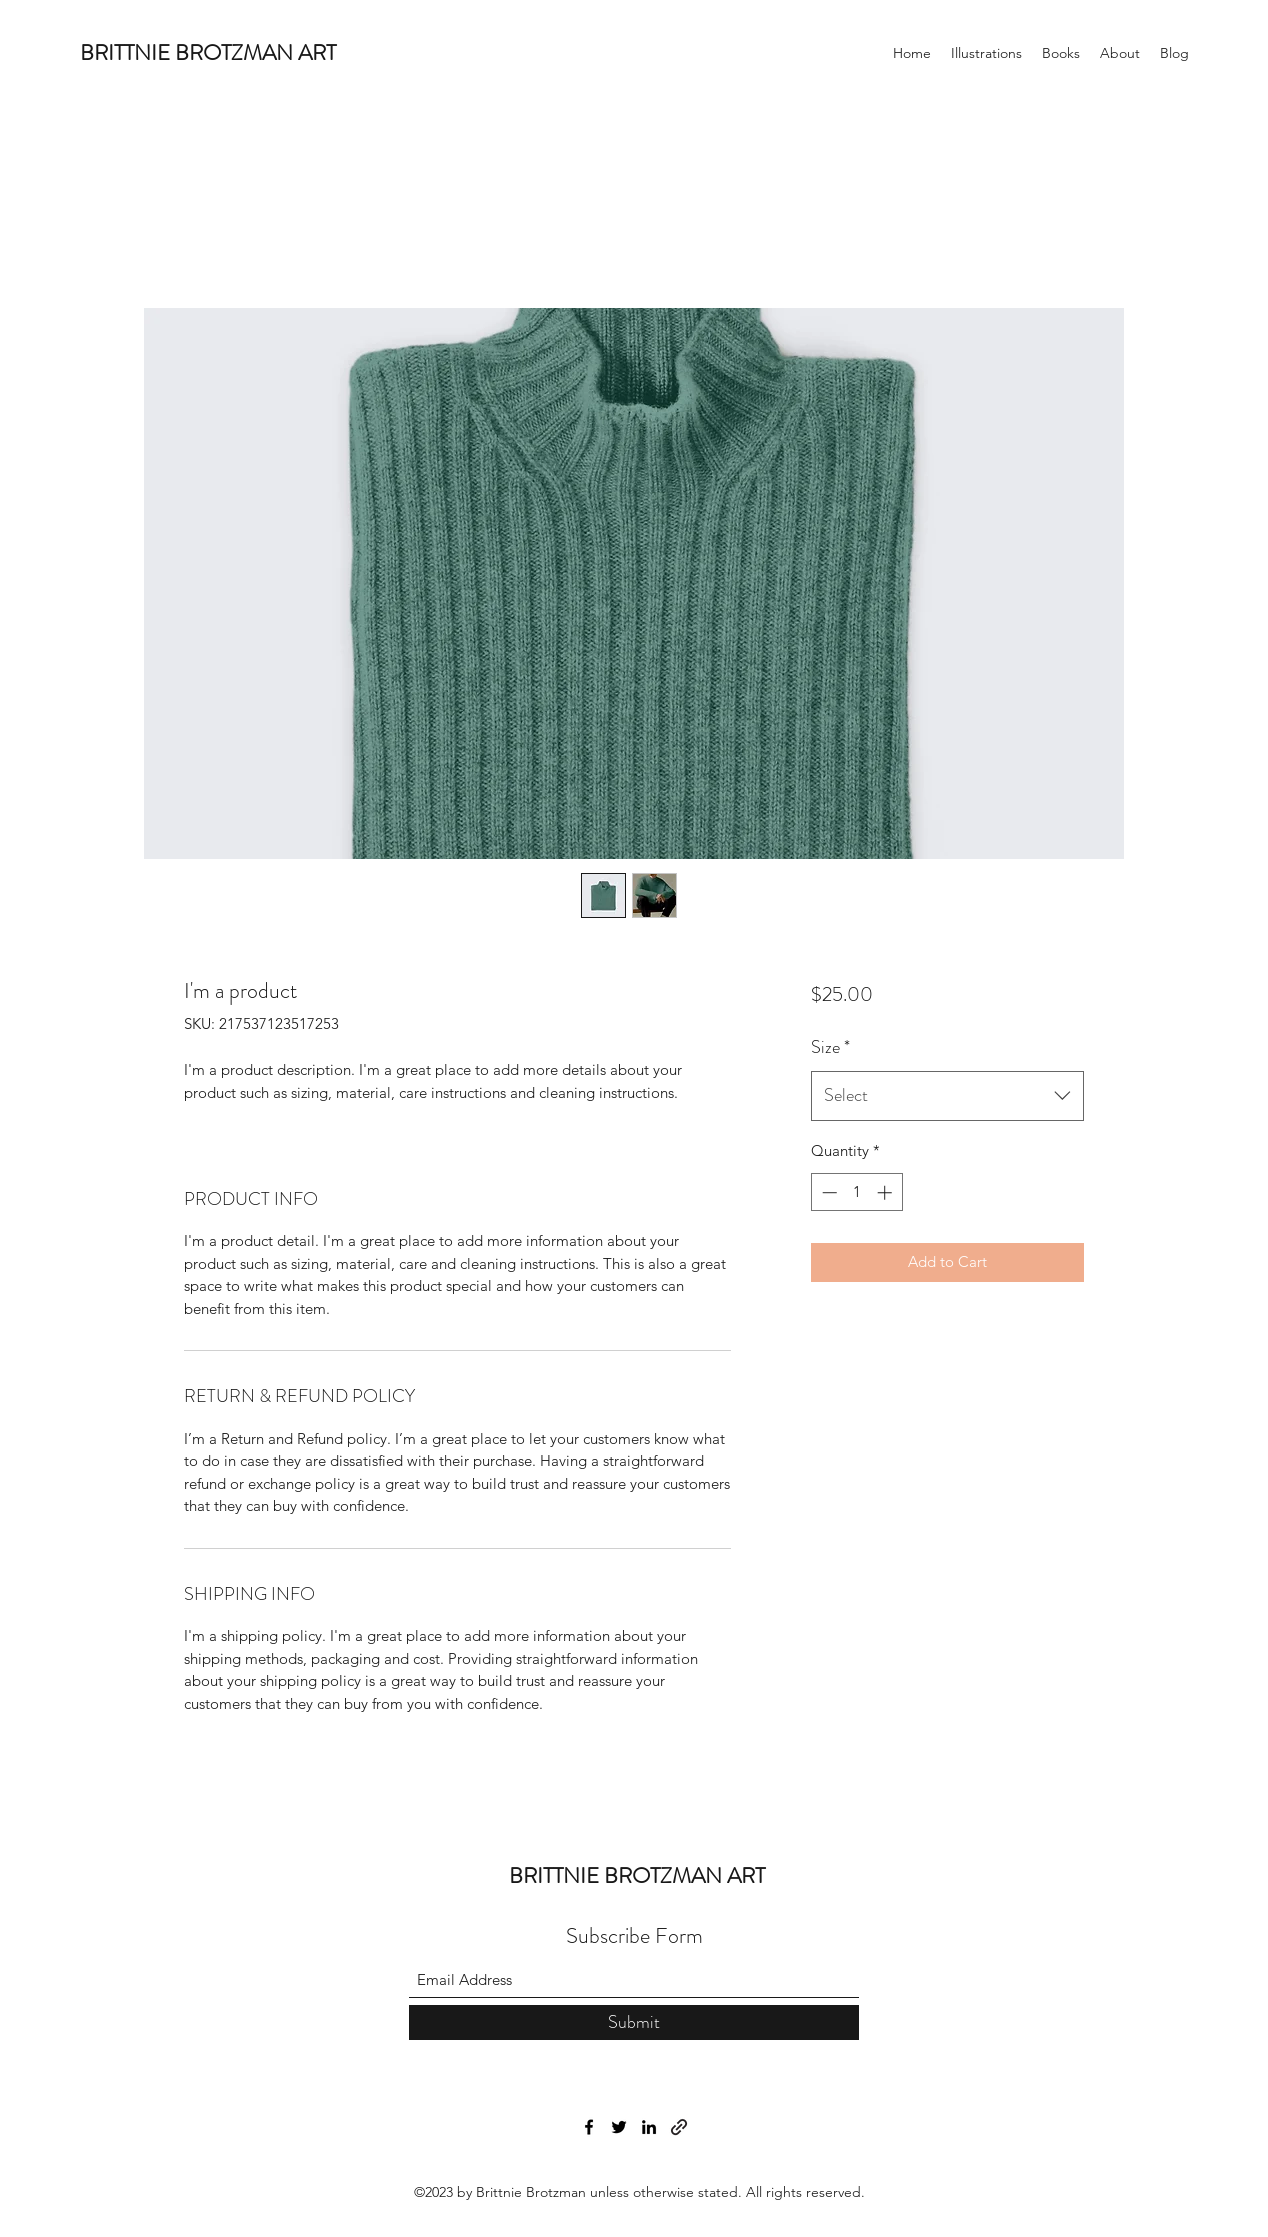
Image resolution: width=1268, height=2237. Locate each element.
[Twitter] (619, 2127)
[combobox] (947, 1096)
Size (830, 1047)
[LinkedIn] (649, 2127)
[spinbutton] (856, 1192)
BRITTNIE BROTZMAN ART (208, 52)
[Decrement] (827, 1192)
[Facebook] (589, 2127)
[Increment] (886, 1192)
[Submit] (634, 2022)
